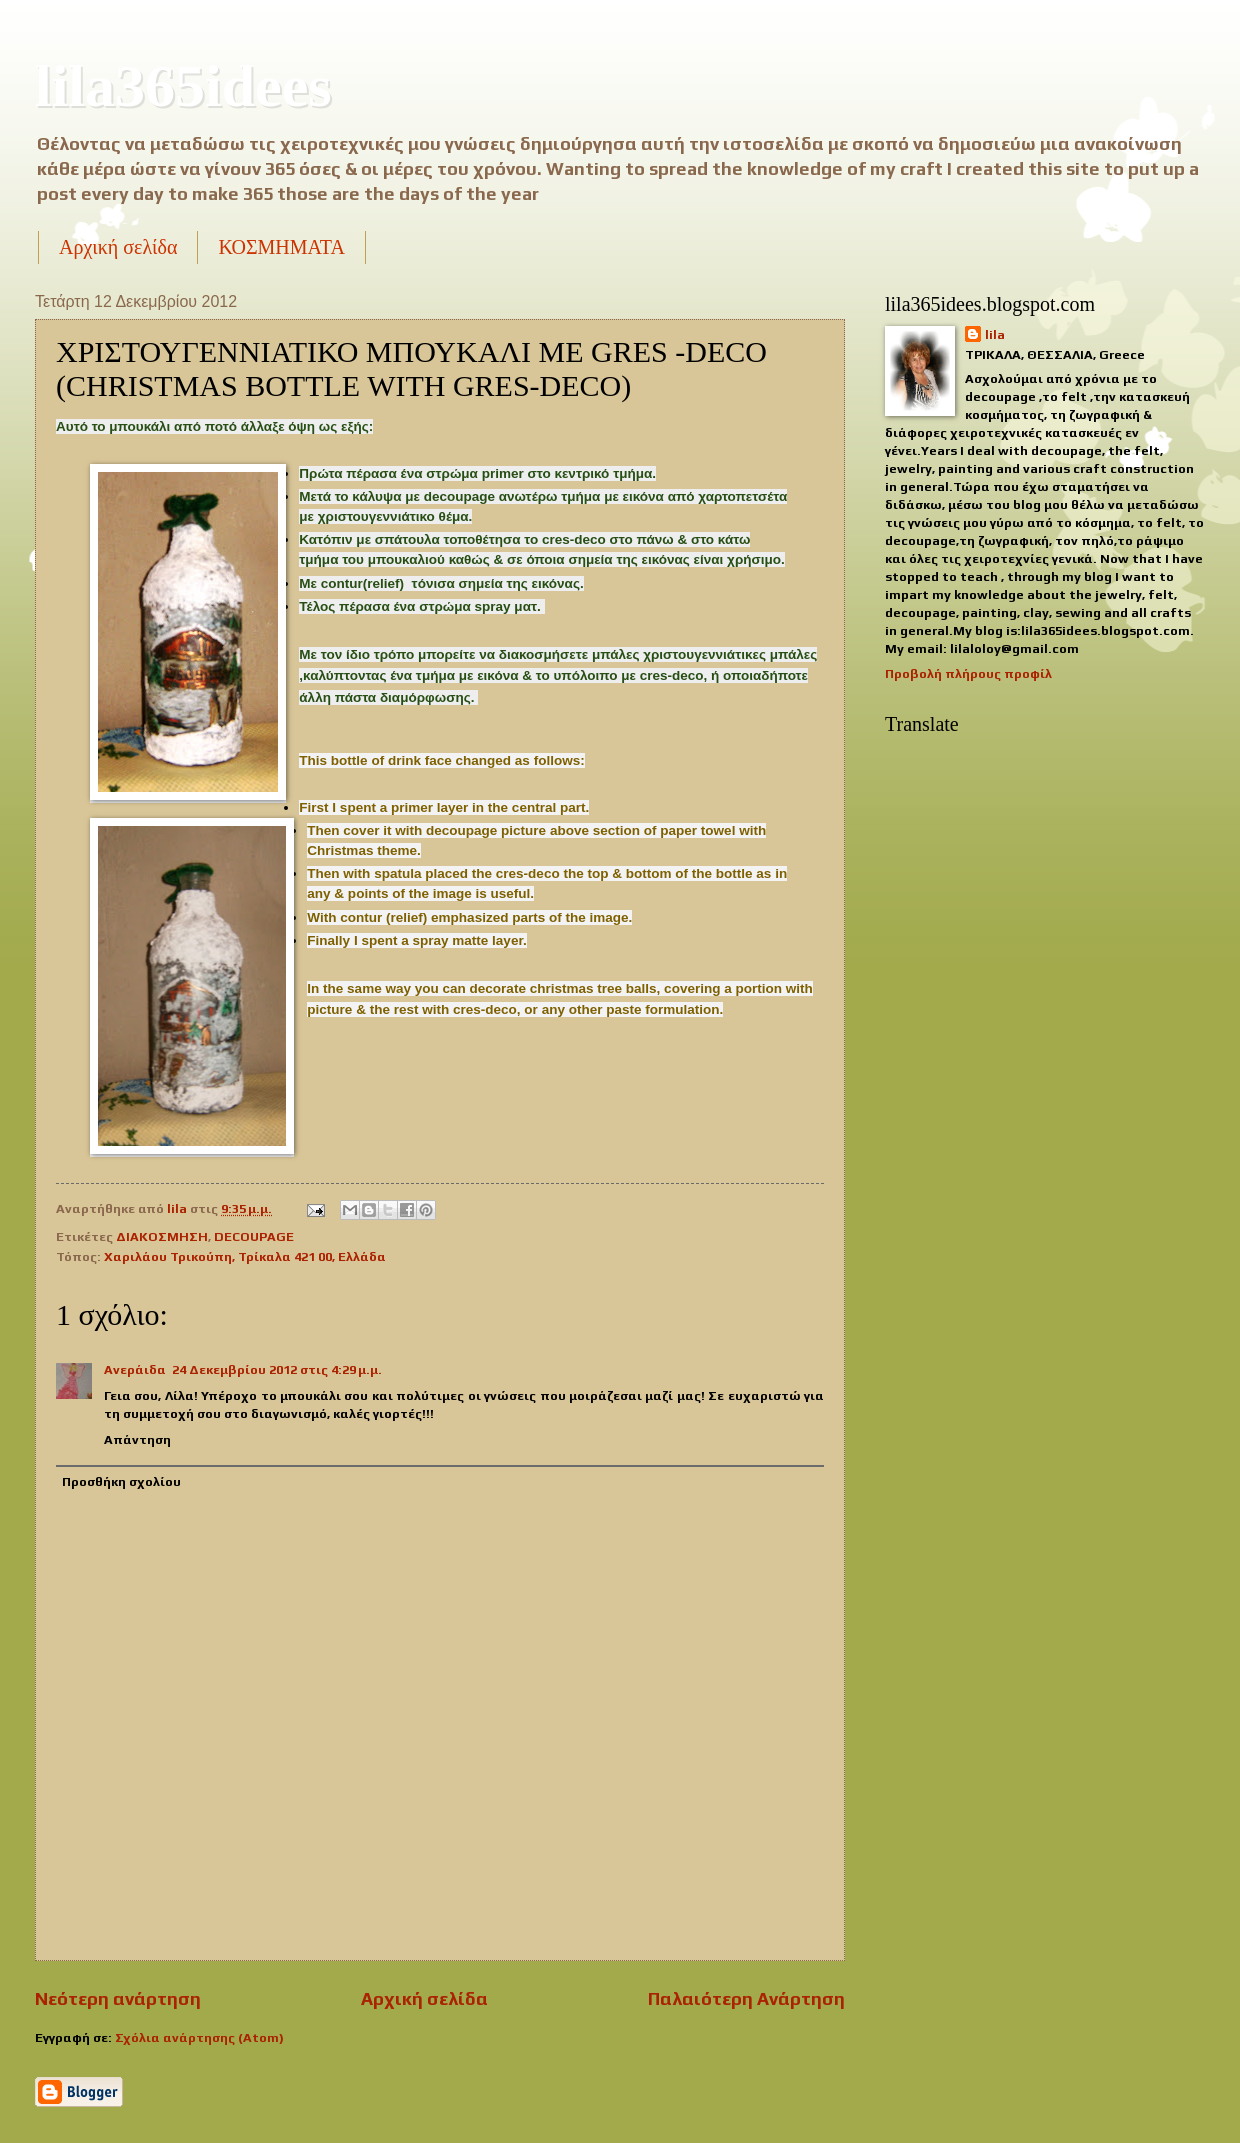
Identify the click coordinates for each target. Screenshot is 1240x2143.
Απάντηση (137, 1439)
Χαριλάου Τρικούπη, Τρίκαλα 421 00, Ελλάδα (245, 1256)
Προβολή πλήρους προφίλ (968, 673)
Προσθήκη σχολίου (121, 1481)
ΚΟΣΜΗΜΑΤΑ (281, 247)
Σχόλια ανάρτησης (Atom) (199, 2037)
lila (995, 334)
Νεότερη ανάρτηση (118, 1998)
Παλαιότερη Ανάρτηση (746, 1998)
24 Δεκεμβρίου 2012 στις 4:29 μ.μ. (277, 1369)
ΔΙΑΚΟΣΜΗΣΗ (162, 1236)
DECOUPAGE (254, 1236)
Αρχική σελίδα (118, 247)
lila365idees (183, 86)
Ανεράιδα (135, 1369)
